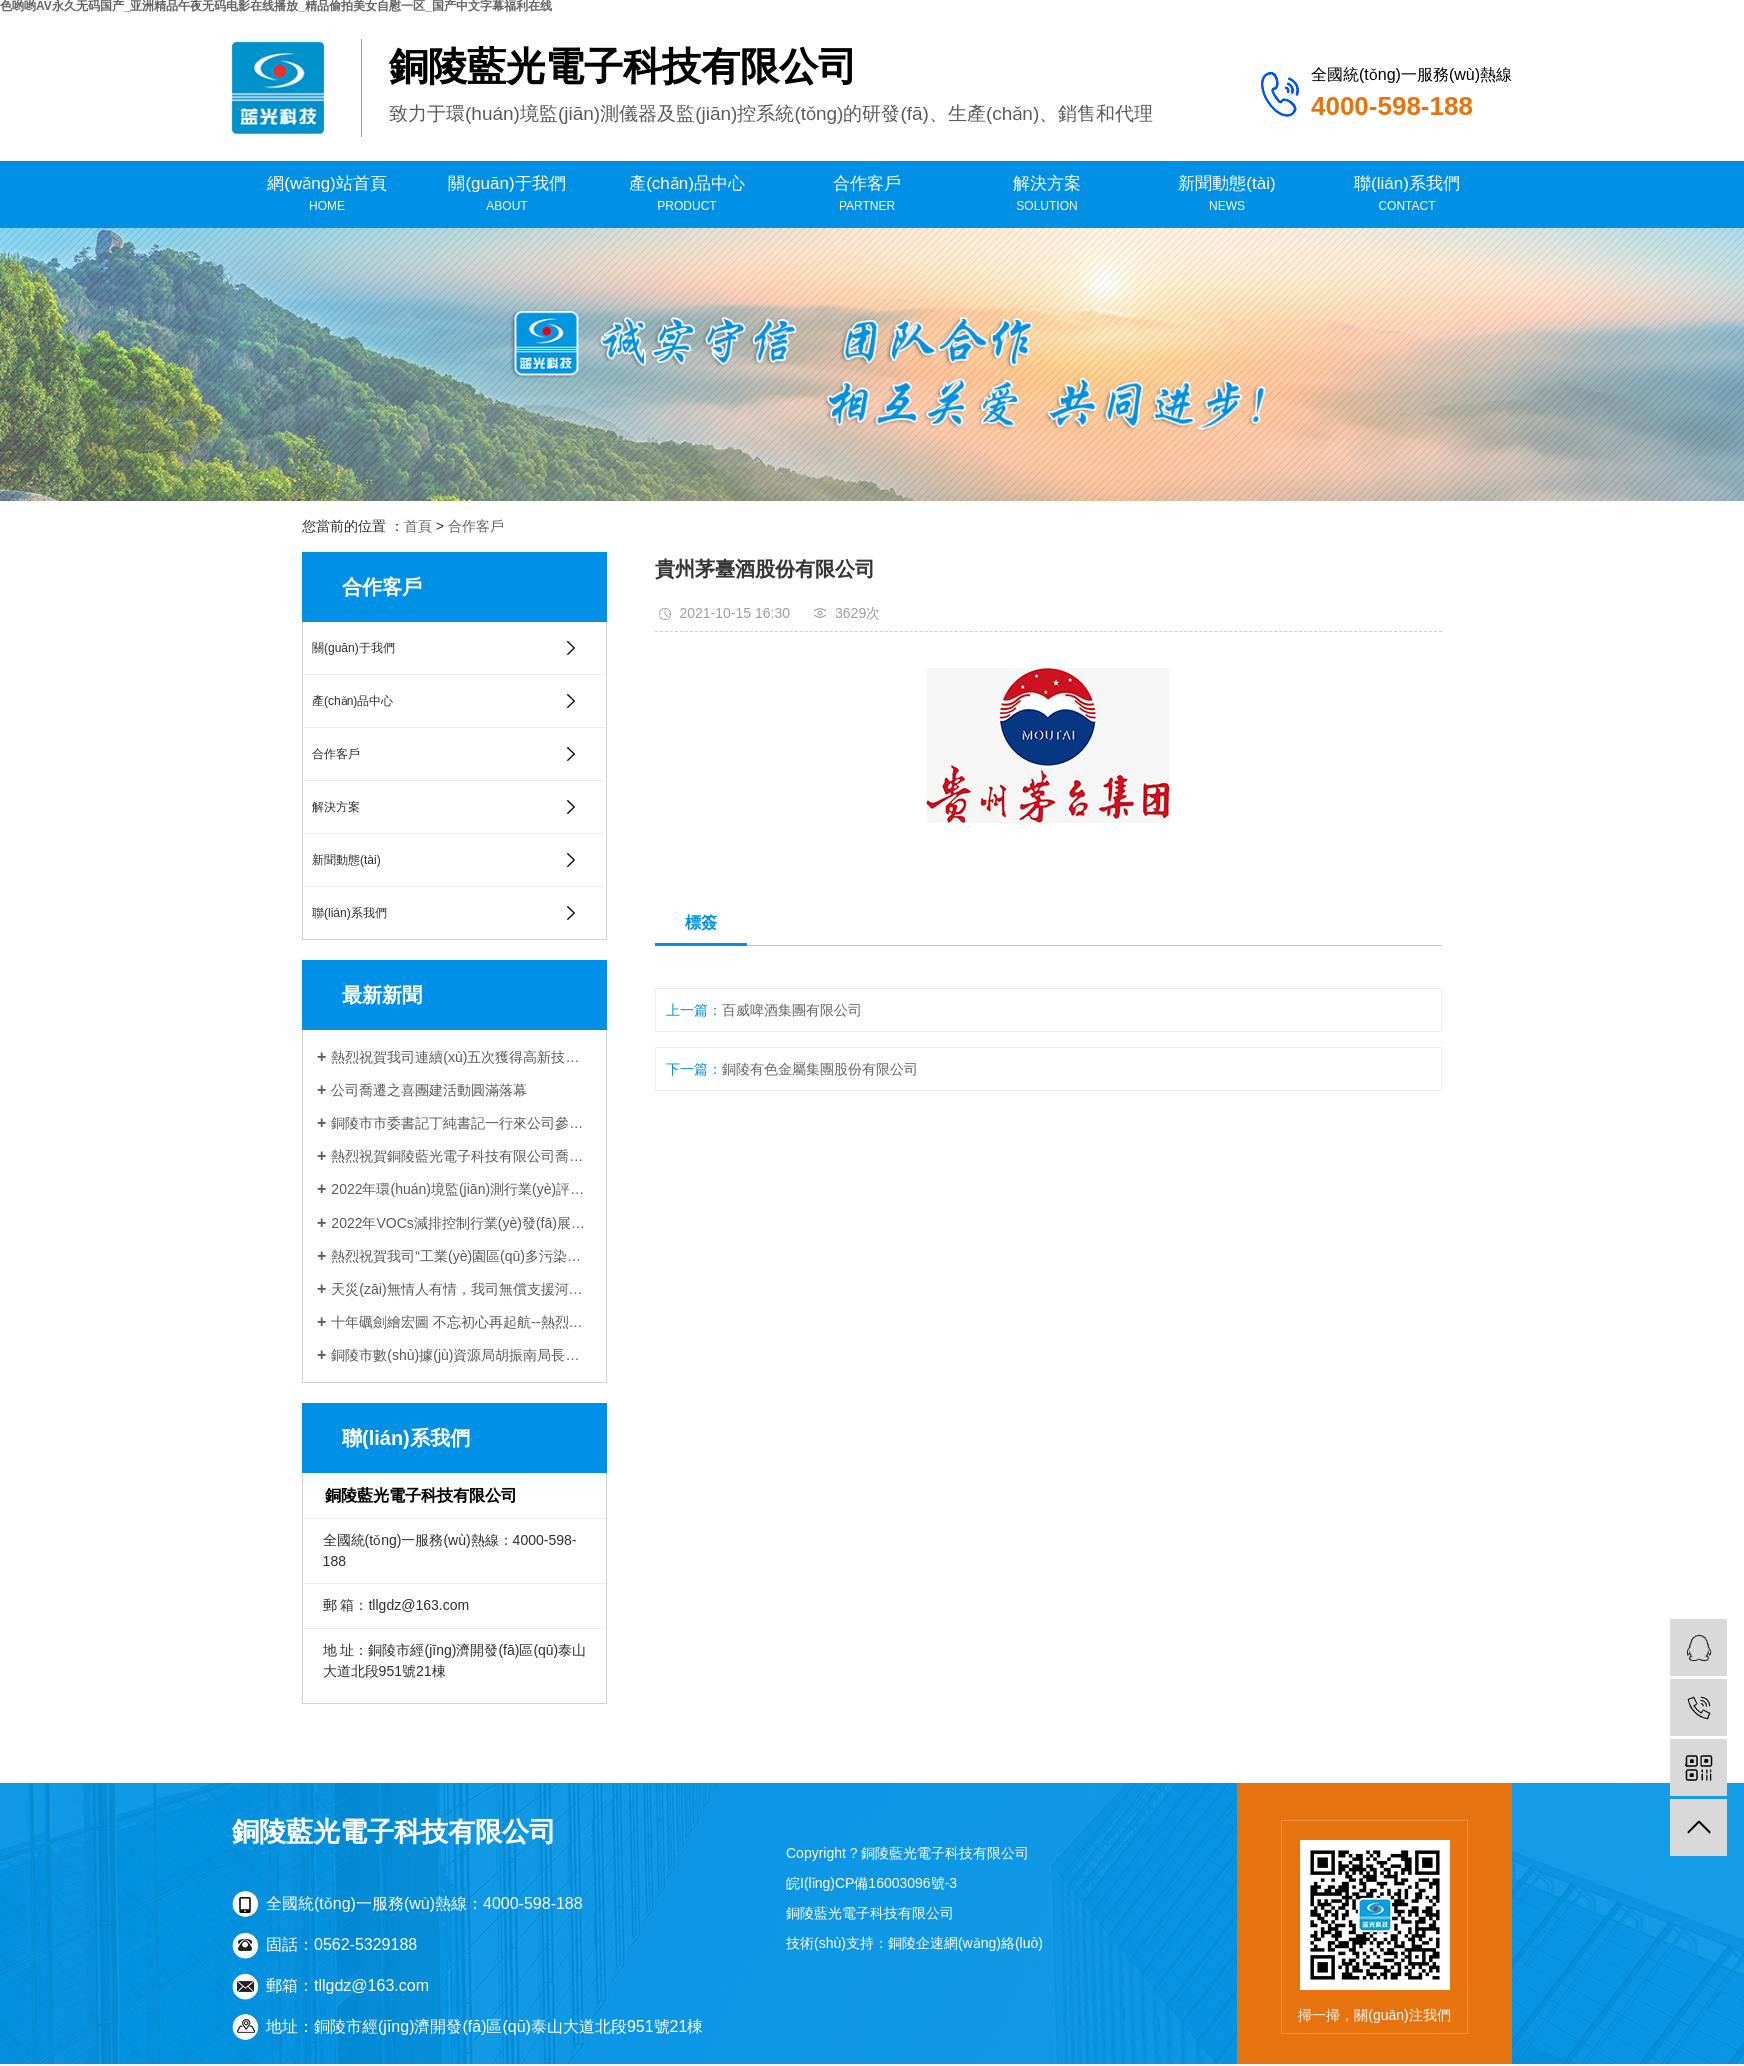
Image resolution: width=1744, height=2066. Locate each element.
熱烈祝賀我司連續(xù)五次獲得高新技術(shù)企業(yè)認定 (461, 1057)
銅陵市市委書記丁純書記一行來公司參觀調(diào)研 (461, 1123)
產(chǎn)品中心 (687, 194)
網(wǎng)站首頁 (327, 194)
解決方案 (1047, 194)
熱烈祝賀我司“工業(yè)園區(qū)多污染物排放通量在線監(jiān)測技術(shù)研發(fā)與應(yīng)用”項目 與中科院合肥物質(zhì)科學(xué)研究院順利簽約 (461, 1256)
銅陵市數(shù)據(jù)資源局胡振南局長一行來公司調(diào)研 (461, 1355)
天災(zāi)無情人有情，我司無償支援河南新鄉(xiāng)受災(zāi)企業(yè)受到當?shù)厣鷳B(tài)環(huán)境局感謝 (461, 1289)
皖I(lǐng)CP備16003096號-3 (871, 1883)
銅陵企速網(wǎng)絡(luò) (965, 1943)
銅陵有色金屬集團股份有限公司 (820, 1069)
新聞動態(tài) (1227, 194)
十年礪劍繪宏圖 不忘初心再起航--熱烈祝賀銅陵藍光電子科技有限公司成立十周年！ (461, 1322)
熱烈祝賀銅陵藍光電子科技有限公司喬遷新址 (461, 1156)
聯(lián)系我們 (1407, 194)
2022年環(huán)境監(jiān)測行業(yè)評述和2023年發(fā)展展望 (461, 1189)
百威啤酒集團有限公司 (792, 1010)
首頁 (418, 526)
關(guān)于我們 (507, 194)
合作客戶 (867, 194)
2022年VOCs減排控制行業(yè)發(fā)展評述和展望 (461, 1223)
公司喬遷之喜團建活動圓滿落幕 (429, 1090)
